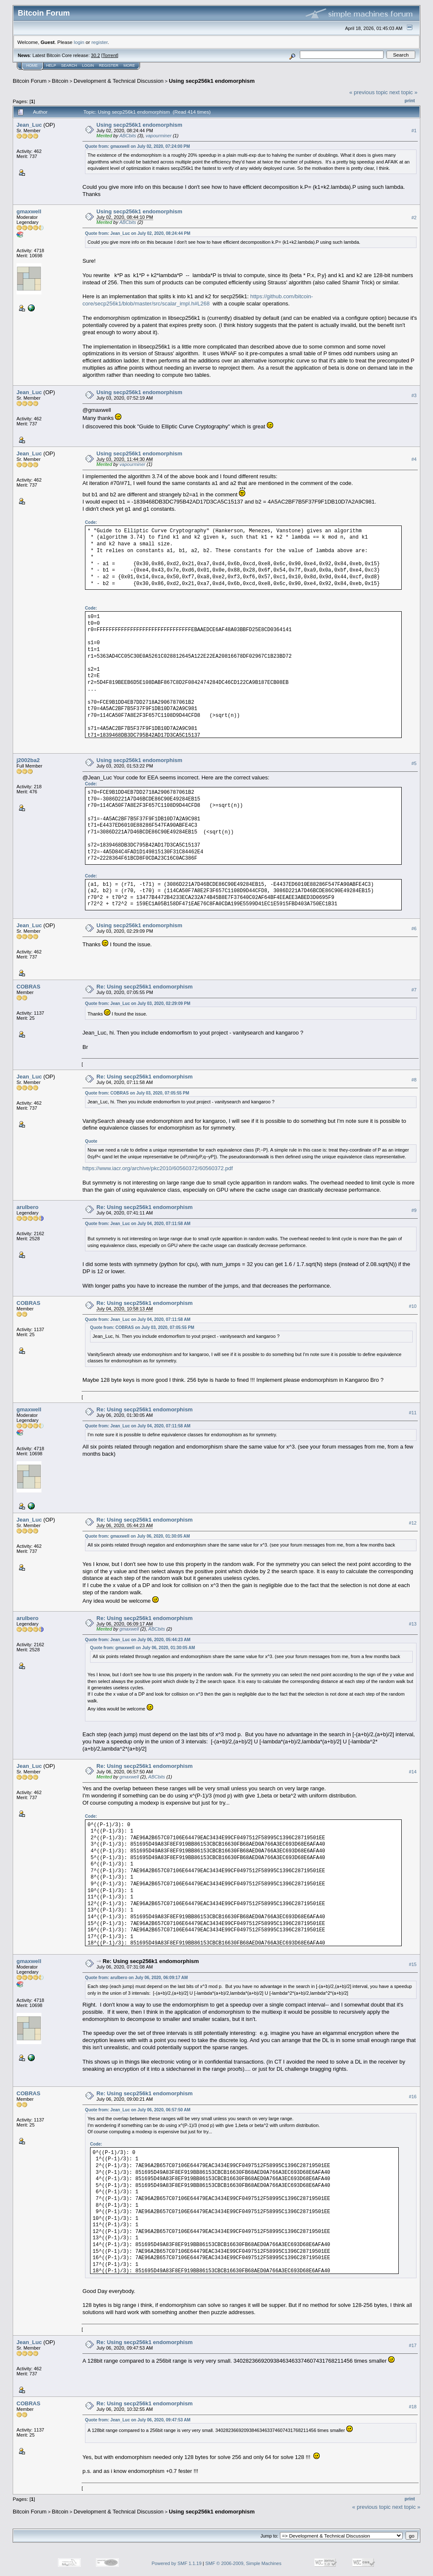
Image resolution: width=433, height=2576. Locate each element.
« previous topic (368, 92)
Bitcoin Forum (30, 81)
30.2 (95, 55)
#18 (413, 2406)
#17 (413, 2345)
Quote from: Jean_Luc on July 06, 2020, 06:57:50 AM (137, 2110)
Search (69, 65)
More (129, 65)
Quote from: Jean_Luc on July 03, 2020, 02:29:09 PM (137, 1003)
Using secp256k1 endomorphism (212, 81)
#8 (414, 1079)
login (79, 42)
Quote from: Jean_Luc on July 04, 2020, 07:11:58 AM (137, 1223)
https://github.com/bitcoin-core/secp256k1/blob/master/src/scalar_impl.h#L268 (197, 300)
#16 (413, 2096)
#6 (414, 928)
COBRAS (28, 986)
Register (108, 65)
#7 (414, 990)
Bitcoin (60, 81)
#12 (413, 1522)
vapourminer (159, 135)
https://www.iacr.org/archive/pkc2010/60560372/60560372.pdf (157, 1168)
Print (410, 100)
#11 (413, 1412)
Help (51, 65)
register (99, 42)
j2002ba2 (28, 760)
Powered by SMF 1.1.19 (177, 2563)
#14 (413, 1771)
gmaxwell (28, 211)
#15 (413, 1964)
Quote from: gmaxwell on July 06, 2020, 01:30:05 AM (137, 1536)
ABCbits (127, 135)
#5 (414, 763)
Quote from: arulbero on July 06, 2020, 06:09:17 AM (136, 1977)
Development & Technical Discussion (119, 81)
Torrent (110, 55)
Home (32, 65)
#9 (414, 1210)
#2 (414, 217)
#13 (413, 1624)
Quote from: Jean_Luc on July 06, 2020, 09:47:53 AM (137, 2420)
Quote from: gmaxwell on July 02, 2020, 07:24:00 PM (137, 146)
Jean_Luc (29, 125)
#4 (414, 459)
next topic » (403, 92)
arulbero (27, 1207)
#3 (414, 395)
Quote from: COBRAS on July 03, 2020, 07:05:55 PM (137, 1093)
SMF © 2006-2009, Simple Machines (244, 2563)
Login (88, 65)
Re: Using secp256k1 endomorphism (144, 986)
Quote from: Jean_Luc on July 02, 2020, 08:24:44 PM (137, 233)
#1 (414, 130)
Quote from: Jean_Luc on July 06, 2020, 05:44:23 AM (137, 1639)
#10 (413, 1306)
